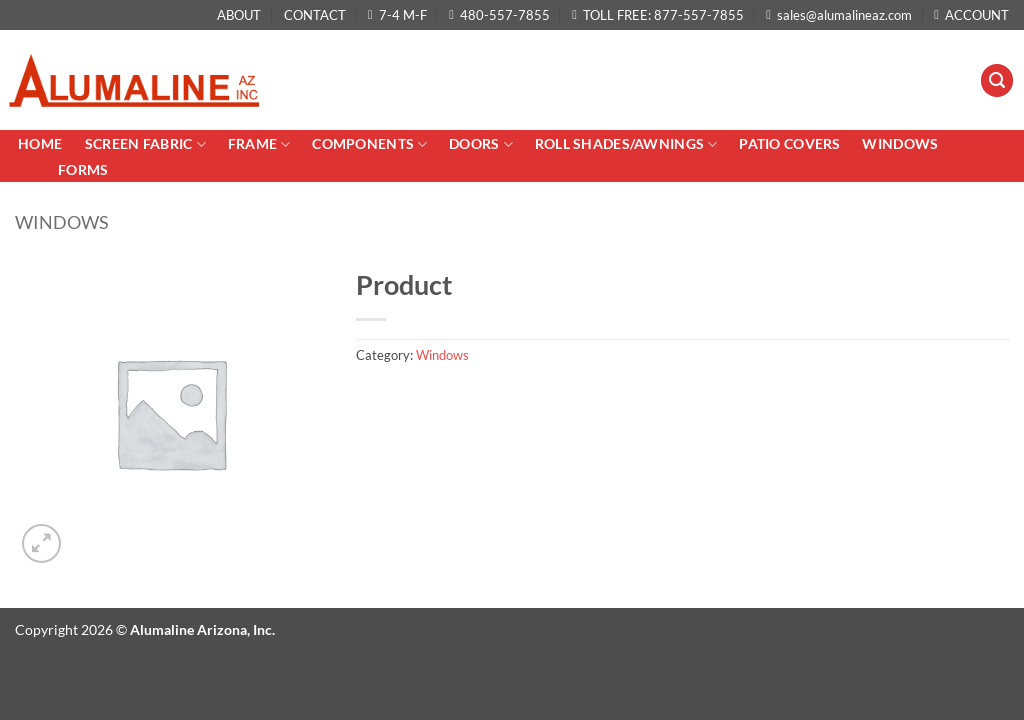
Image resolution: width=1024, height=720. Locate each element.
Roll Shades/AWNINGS (626, 144)
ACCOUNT (971, 15)
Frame (259, 144)
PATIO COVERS (789, 143)
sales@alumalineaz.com (839, 15)
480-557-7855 (499, 15)
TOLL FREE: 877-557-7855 (658, 15)
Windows (900, 143)
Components (369, 144)
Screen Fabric (145, 144)
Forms (83, 169)
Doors (481, 144)
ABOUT (239, 15)
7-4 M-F (397, 15)
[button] (997, 80)
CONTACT (315, 15)
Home (41, 143)
